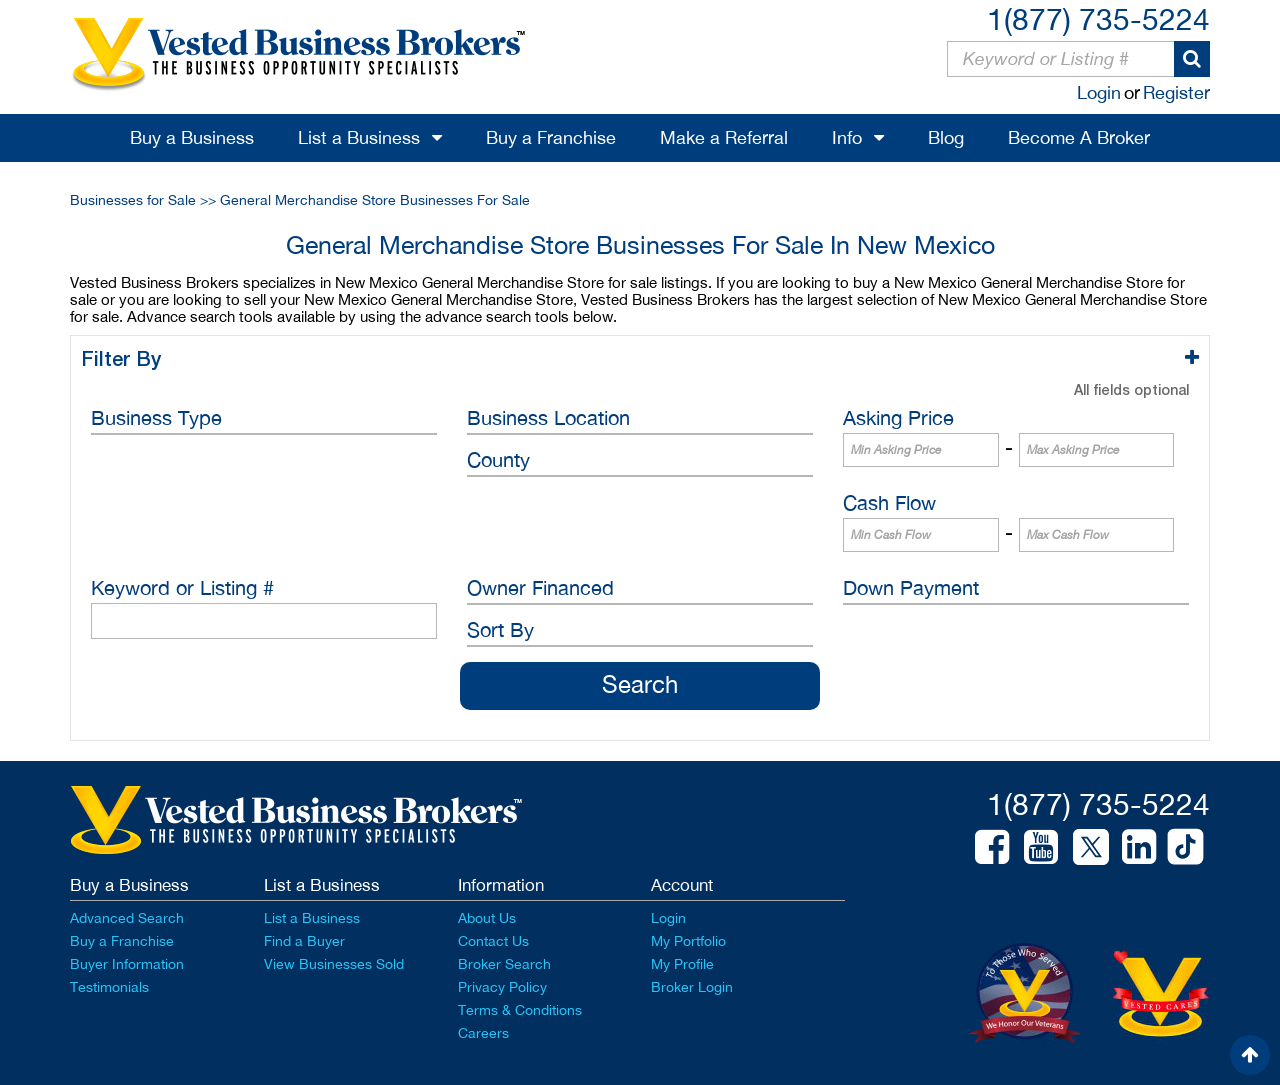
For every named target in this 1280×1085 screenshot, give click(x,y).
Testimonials (109, 987)
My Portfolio (688, 941)
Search (640, 684)
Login (1099, 92)
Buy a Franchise (551, 137)
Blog (946, 137)
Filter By (124, 358)
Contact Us (493, 941)
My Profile (682, 964)
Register (1176, 92)
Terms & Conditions (520, 1010)
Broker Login (692, 987)
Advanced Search (127, 918)
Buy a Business (192, 137)
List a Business (359, 137)
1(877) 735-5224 (1098, 18)
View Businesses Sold (334, 964)
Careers (483, 1033)
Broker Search (504, 964)
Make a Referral (724, 137)
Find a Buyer (304, 941)
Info (847, 137)
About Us (487, 918)
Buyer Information (127, 964)
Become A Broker (1079, 137)
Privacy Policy (502, 987)
